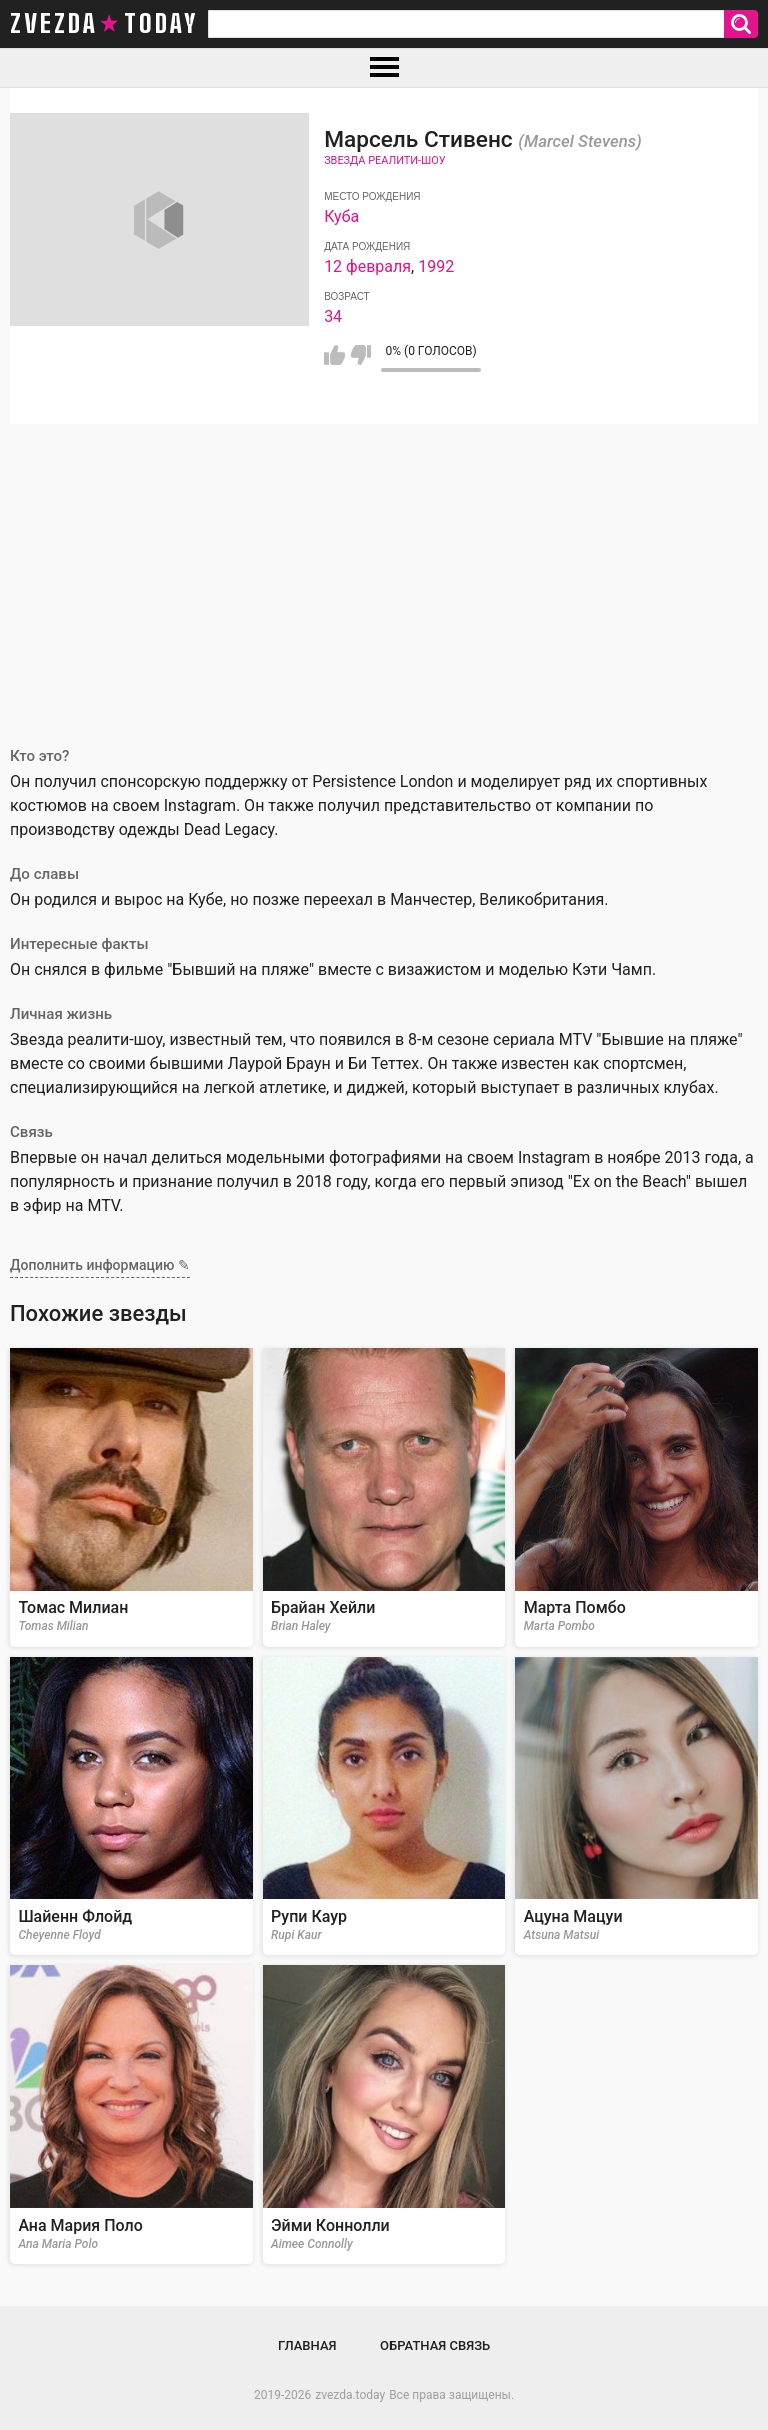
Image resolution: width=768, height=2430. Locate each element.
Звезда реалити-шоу (385, 160)
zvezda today (104, 24)
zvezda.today (350, 2395)
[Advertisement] (384, 574)
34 (333, 316)
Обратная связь (435, 2345)
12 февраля (367, 266)
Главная (307, 2345)
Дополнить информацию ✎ (100, 1265)
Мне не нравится (360, 355)
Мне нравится (334, 355)
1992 (436, 266)
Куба (341, 216)
